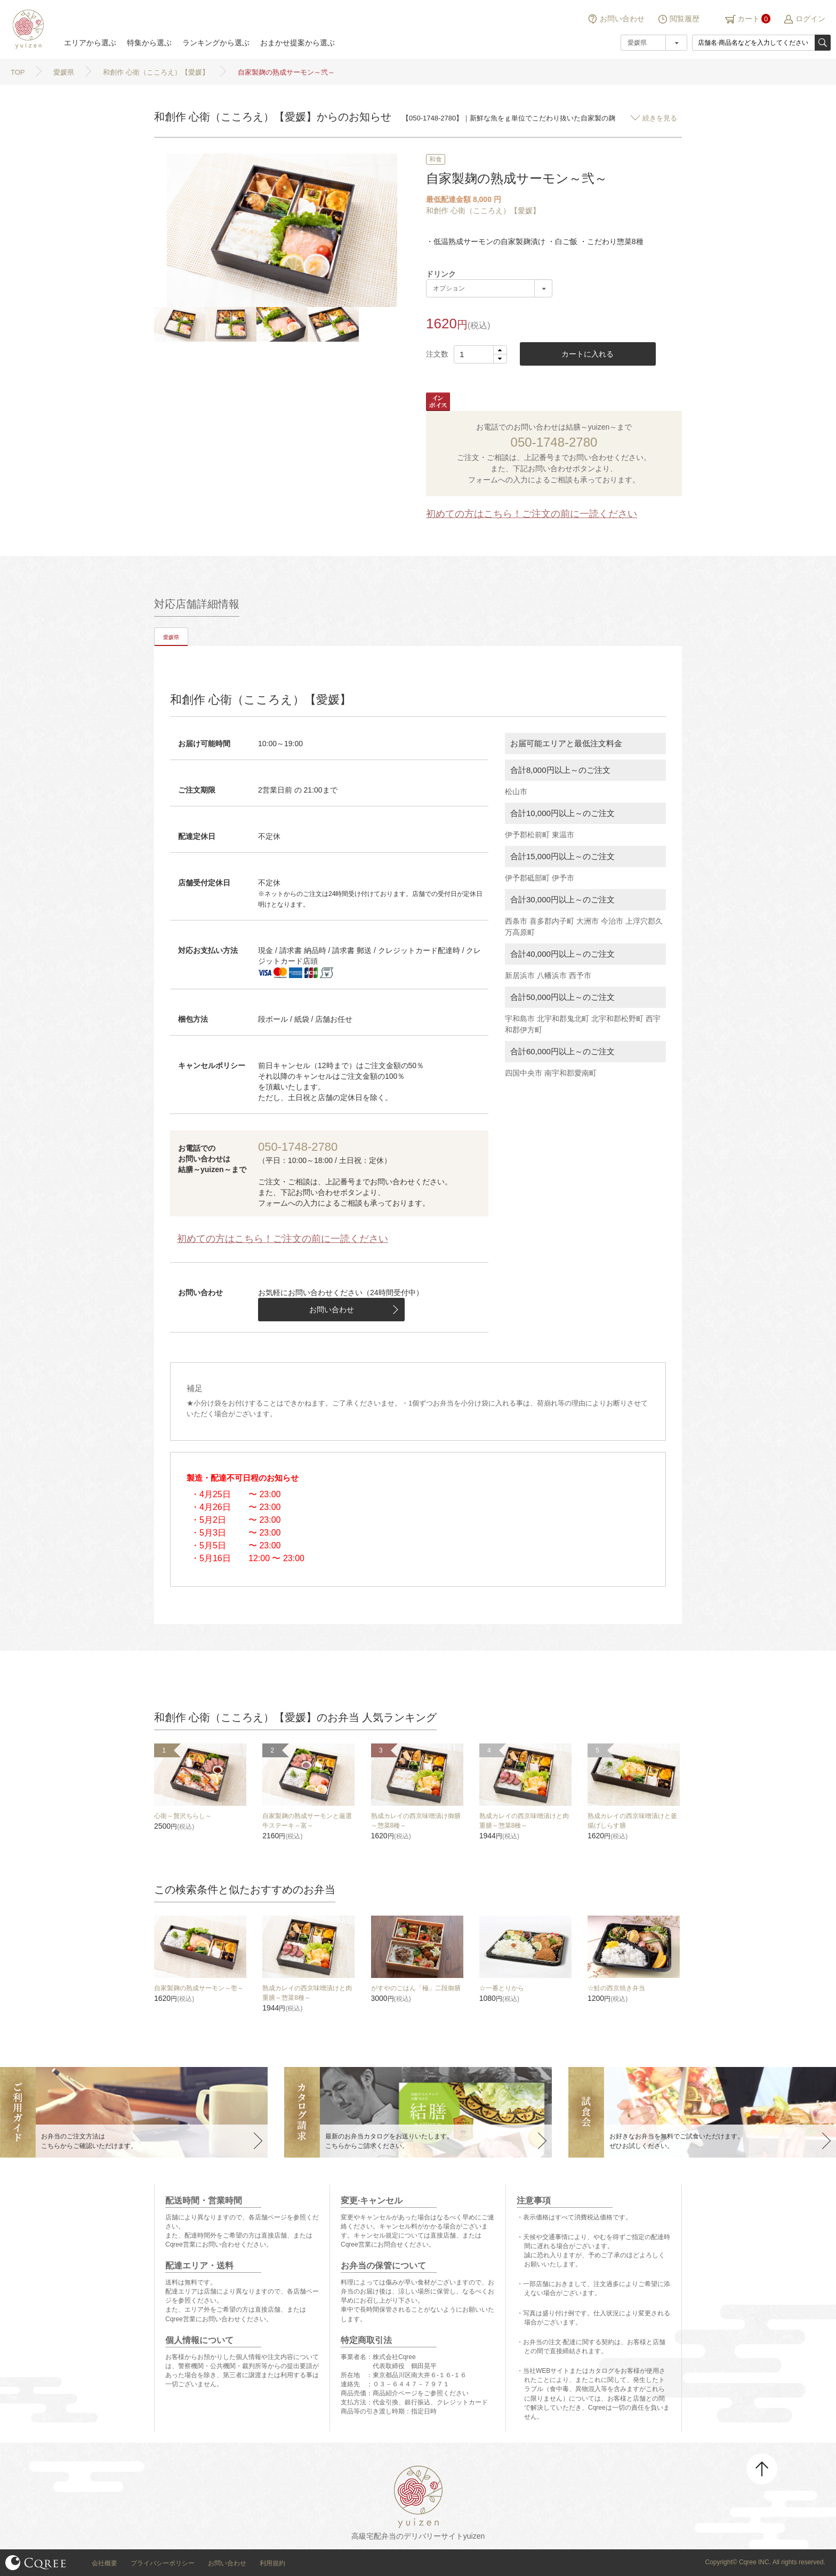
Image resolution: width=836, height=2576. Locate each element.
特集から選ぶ (149, 42)
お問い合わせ (622, 18)
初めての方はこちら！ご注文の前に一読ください (531, 513)
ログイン (810, 18)
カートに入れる (587, 354)
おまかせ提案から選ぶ (297, 42)
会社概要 (104, 2563)
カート (748, 18)
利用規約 (272, 2563)
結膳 (26, 29)
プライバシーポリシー (163, 2563)
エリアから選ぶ (90, 42)
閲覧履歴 (685, 18)
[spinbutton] (480, 354)
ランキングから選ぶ (216, 42)
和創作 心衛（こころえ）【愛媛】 (483, 210)
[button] (500, 350)
